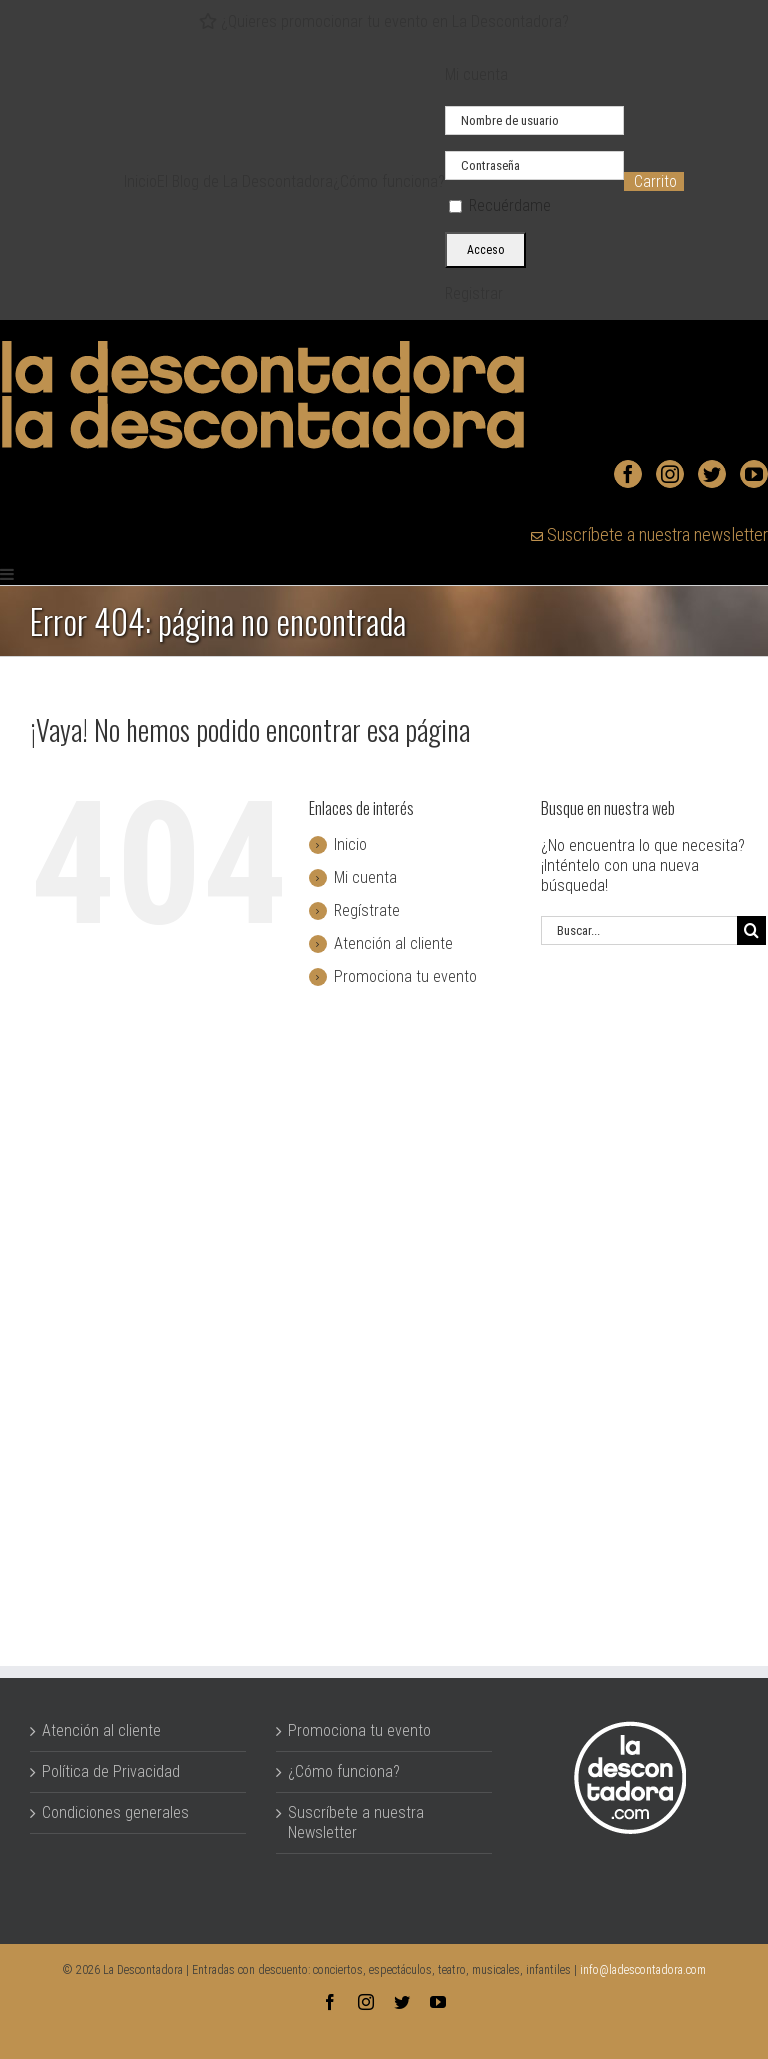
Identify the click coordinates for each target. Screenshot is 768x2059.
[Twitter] (712, 474)
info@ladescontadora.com (643, 1970)
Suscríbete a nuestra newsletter (649, 535)
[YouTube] (754, 474)
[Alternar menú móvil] (8, 574)
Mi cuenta (365, 877)
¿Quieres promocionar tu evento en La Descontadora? (384, 21)
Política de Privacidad (111, 1771)
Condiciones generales (115, 1812)
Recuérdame (500, 205)
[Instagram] (670, 474)
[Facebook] (628, 474)
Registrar (474, 293)
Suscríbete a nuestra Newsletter (356, 1822)
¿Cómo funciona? (344, 1771)
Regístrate (367, 910)
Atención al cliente (393, 943)
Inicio (350, 844)
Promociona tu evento (405, 976)
